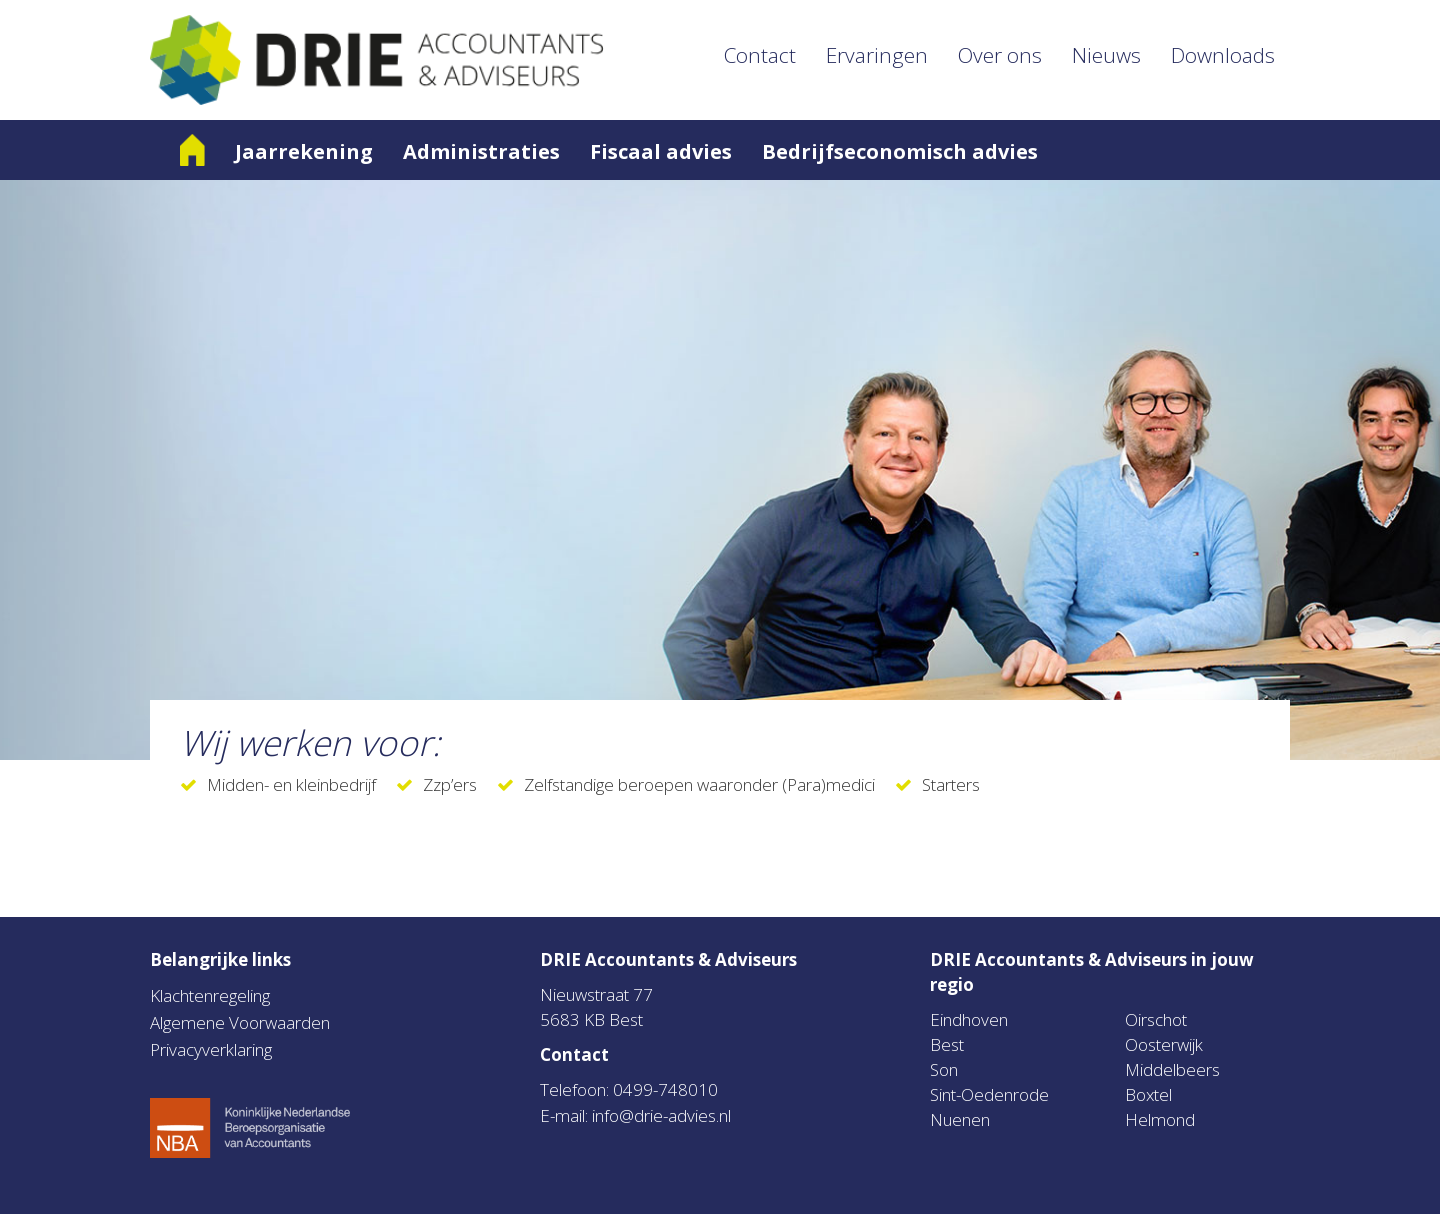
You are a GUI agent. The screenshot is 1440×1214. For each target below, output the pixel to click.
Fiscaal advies (661, 151)
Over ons (1000, 55)
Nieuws (1106, 55)
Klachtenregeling (210, 995)
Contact (760, 55)
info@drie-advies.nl (661, 1115)
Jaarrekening (304, 151)
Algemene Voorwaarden (240, 1022)
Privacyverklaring (211, 1049)
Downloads (1223, 55)
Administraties (481, 151)
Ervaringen (877, 55)
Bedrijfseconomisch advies (900, 151)
